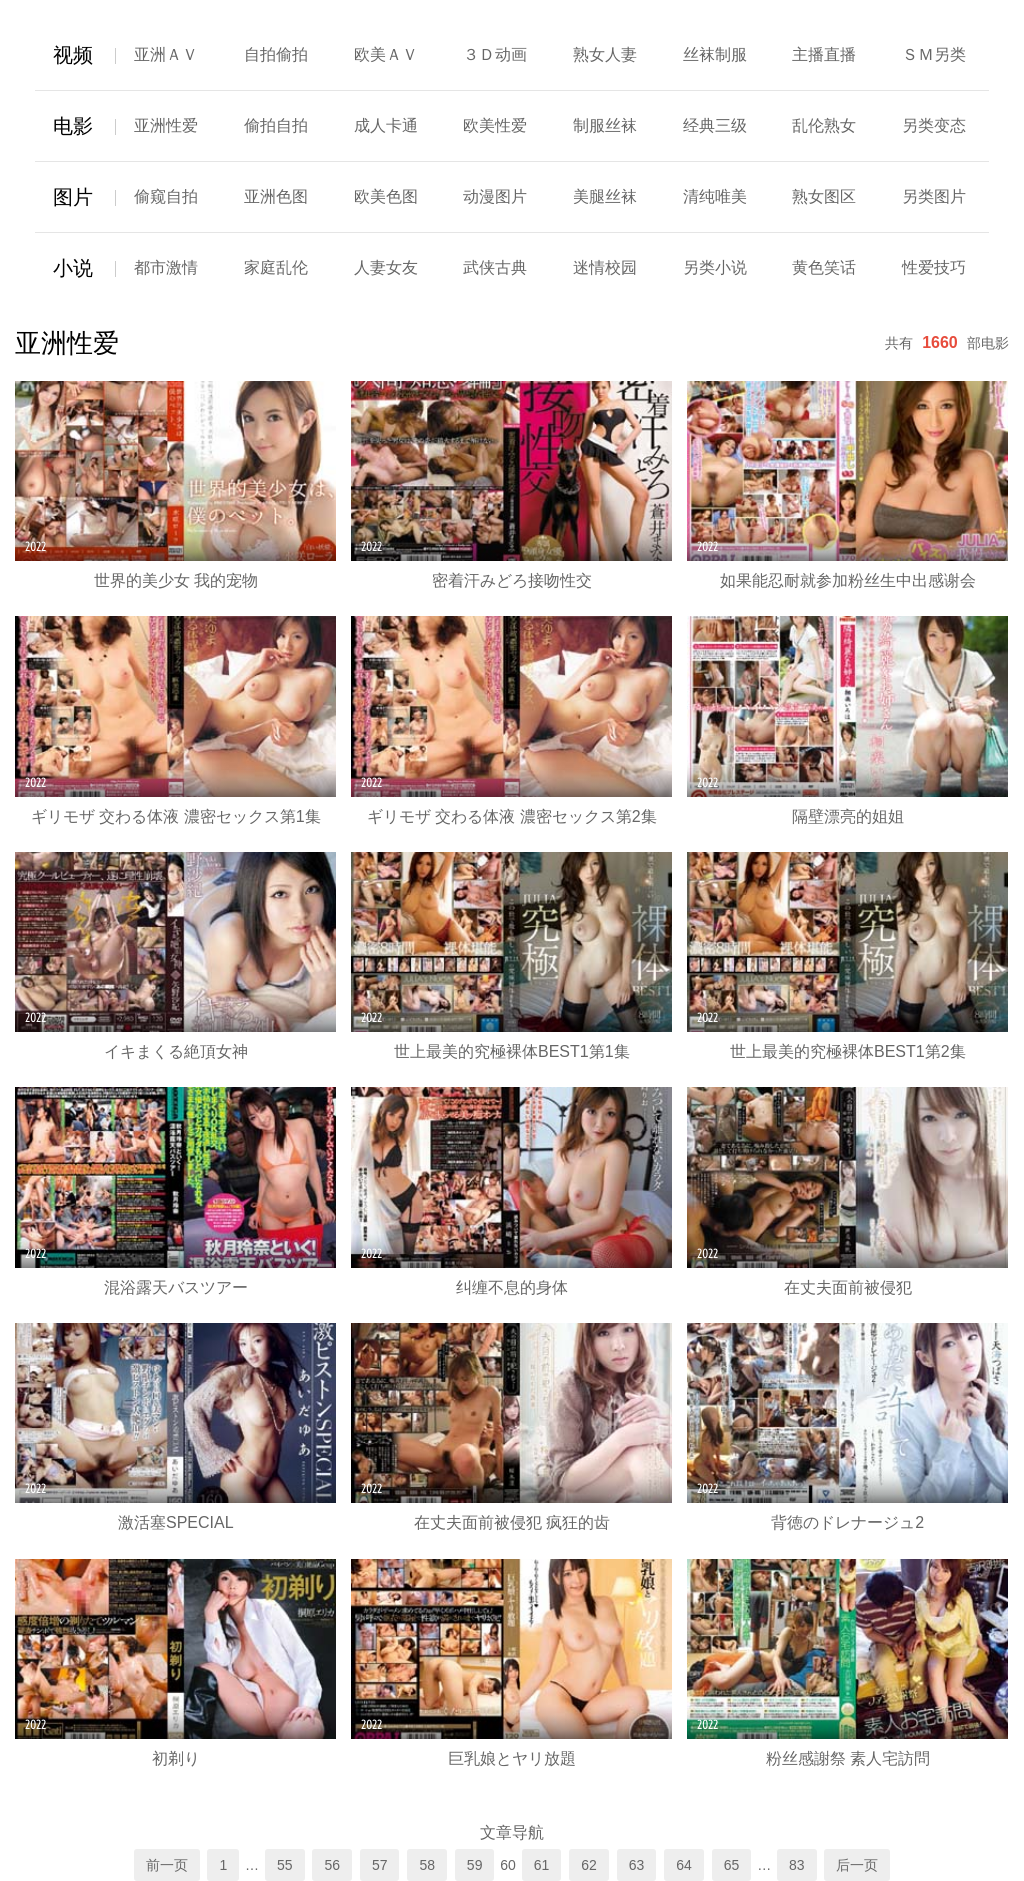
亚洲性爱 (166, 125)
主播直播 (824, 54)
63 (637, 1865)
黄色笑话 (824, 267)
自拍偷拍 (276, 54)
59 (475, 1865)
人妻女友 (386, 267)
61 (542, 1865)
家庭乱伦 (276, 267)
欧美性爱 (495, 125)
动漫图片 (495, 196)
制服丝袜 (605, 125)
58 (427, 1865)
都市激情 (166, 267)
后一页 (857, 1865)
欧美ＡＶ (386, 54)
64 (684, 1865)
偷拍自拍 (276, 125)
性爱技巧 (934, 267)
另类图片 (934, 196)
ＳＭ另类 (934, 54)
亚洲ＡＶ (166, 54)
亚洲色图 (276, 196)
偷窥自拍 (166, 196)
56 (332, 1865)
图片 (73, 197)
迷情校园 (605, 267)
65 (732, 1865)
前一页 (167, 1865)
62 (589, 1865)
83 (797, 1865)
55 (285, 1865)
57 (380, 1865)
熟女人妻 (605, 54)
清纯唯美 (715, 196)
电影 (73, 126)
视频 (73, 55)
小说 (73, 268)
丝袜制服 (715, 54)
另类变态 (934, 125)
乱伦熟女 (824, 125)
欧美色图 (386, 196)
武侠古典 (495, 267)
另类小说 (715, 267)
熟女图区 (824, 196)
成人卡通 (386, 125)
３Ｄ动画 (495, 54)
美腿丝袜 (605, 196)
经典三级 (715, 125)
